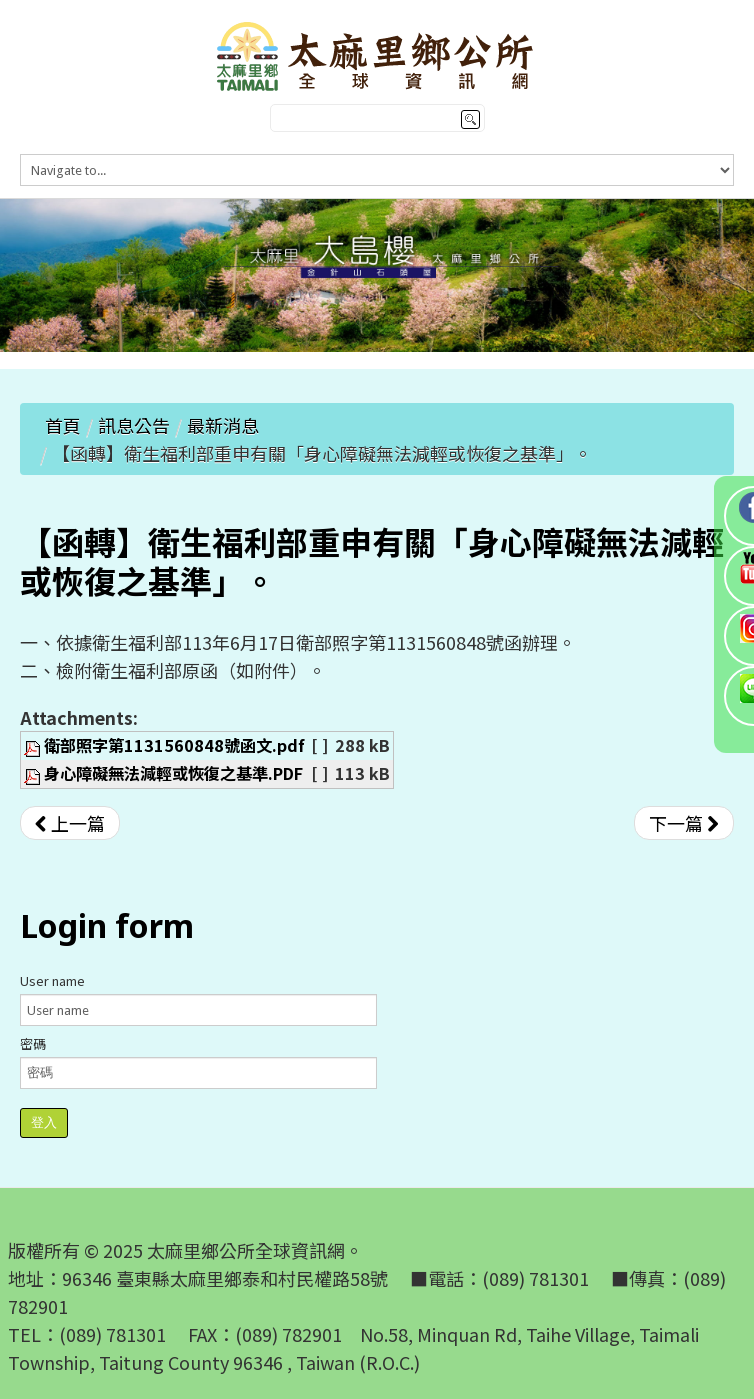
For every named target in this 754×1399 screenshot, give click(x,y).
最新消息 (223, 425)
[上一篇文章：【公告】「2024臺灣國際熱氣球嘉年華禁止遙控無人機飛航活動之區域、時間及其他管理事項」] (70, 823)
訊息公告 (134, 425)
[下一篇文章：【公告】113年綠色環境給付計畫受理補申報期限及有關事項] (684, 823)
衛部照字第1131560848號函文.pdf (174, 745)
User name (52, 980)
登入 (44, 1122)
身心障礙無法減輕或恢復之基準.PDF (173, 773)
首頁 (63, 425)
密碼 (33, 1043)
